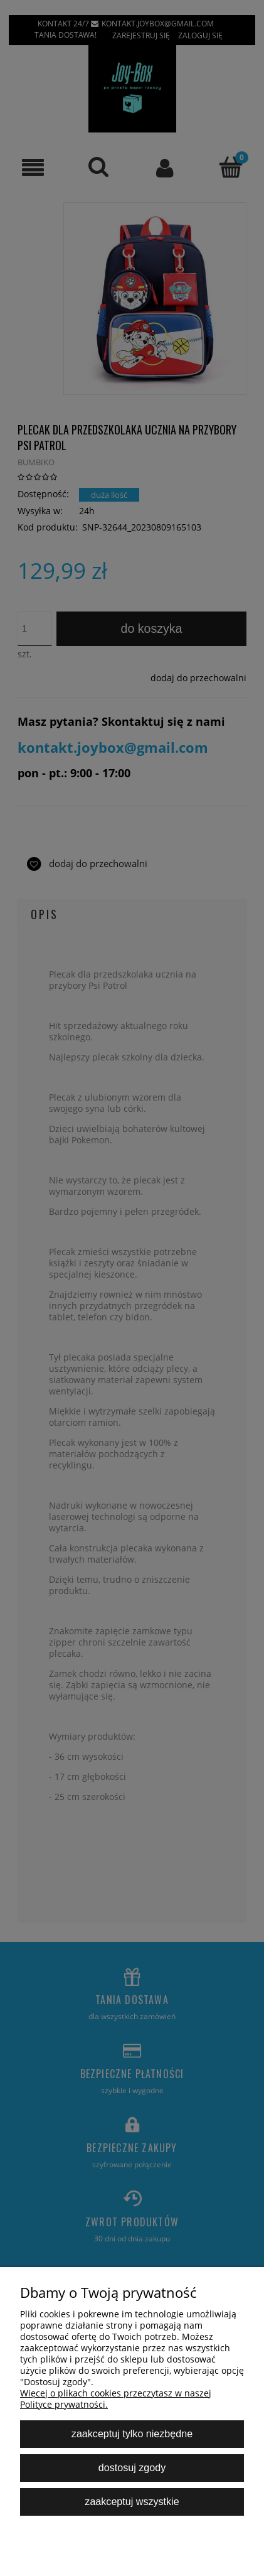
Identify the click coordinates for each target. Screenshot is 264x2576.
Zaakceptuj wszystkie (132, 2501)
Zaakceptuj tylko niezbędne (132, 2433)
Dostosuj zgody (132, 2467)
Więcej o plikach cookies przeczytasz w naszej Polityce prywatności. (115, 2398)
